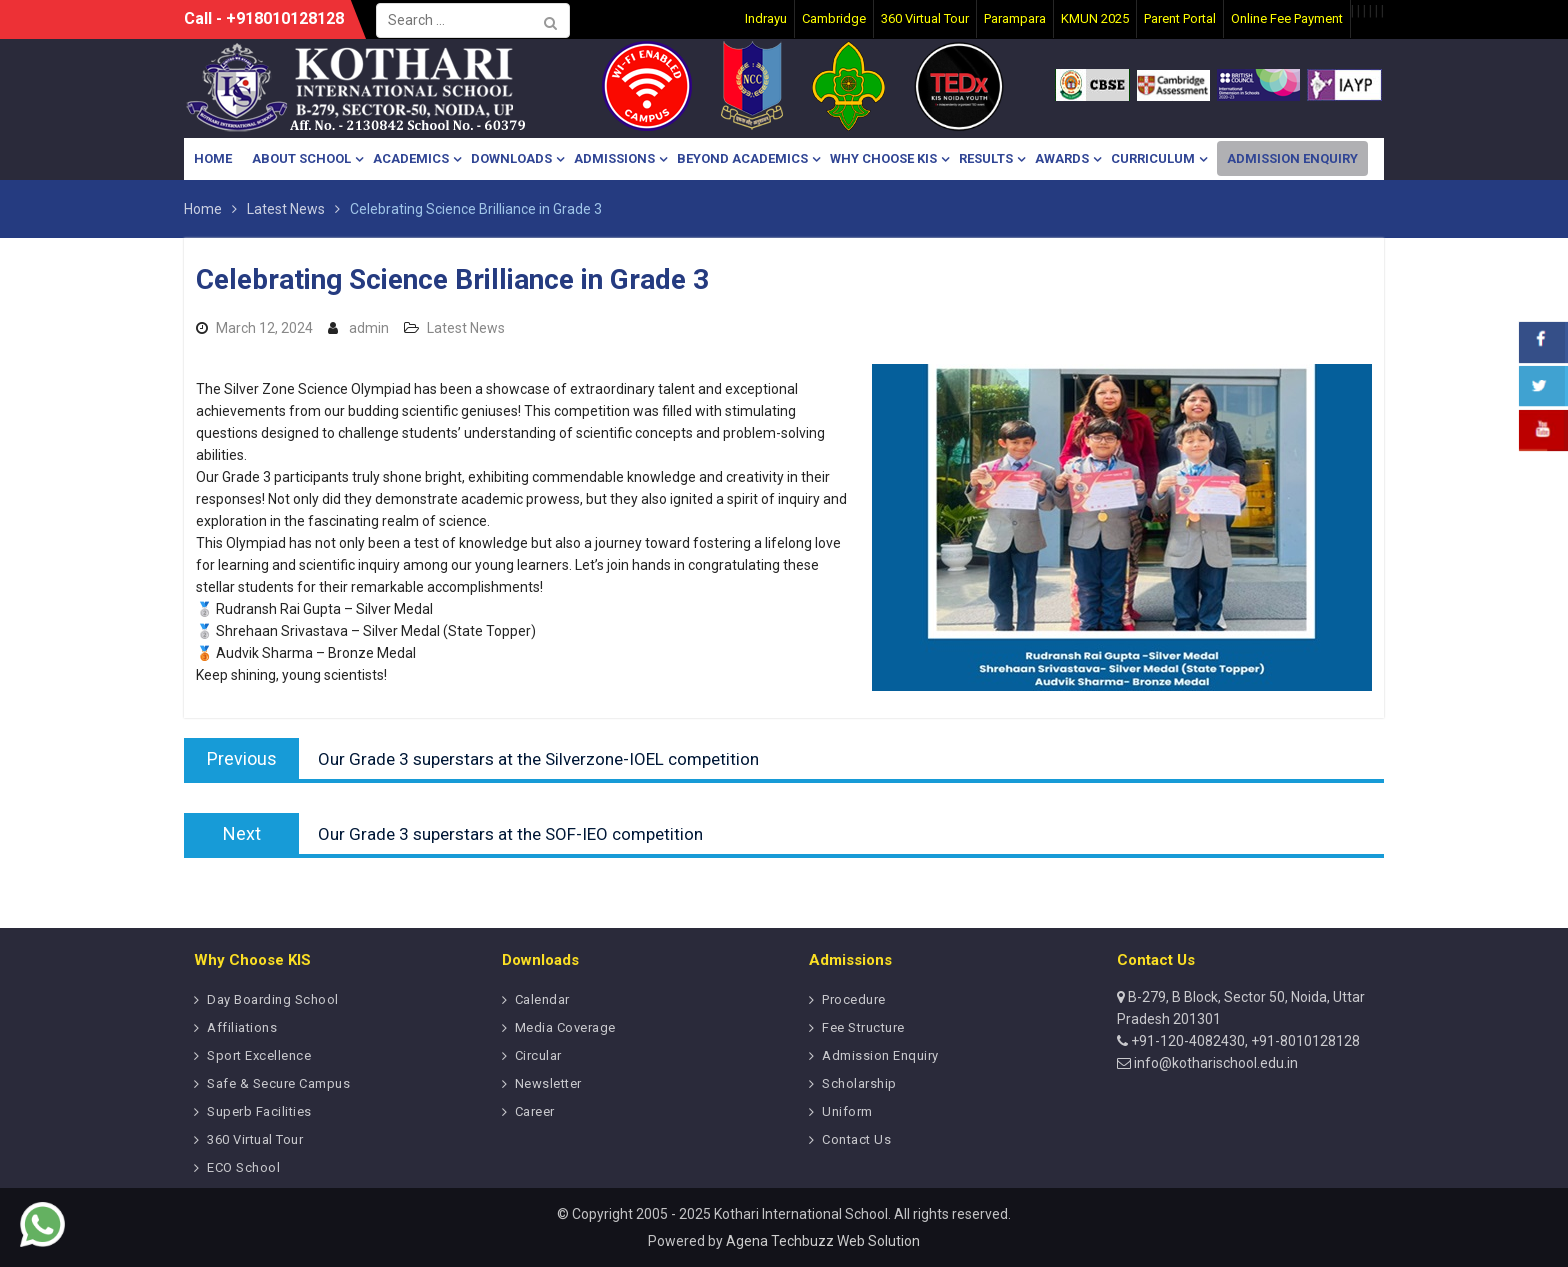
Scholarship (859, 1083)
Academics (411, 158)
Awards (1062, 158)
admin (369, 328)
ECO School (243, 1167)
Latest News (466, 328)
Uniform (847, 1111)
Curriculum (1153, 158)
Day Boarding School (273, 999)
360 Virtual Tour (255, 1139)
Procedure (854, 999)
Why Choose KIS (883, 158)
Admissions (614, 158)
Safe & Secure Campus (278, 1083)
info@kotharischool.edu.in (1214, 1063)
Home (213, 158)
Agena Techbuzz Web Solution (823, 1241)
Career (535, 1111)
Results (986, 158)
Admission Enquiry (1292, 158)
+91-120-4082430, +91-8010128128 (1244, 1041)
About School (301, 158)
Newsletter (548, 1083)
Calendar (542, 999)
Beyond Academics (742, 158)
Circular (538, 1055)
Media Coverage (565, 1027)
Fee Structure (863, 1027)
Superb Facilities (259, 1111)
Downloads (511, 158)
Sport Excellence (259, 1055)
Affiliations (242, 1027)
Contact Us (856, 1139)
